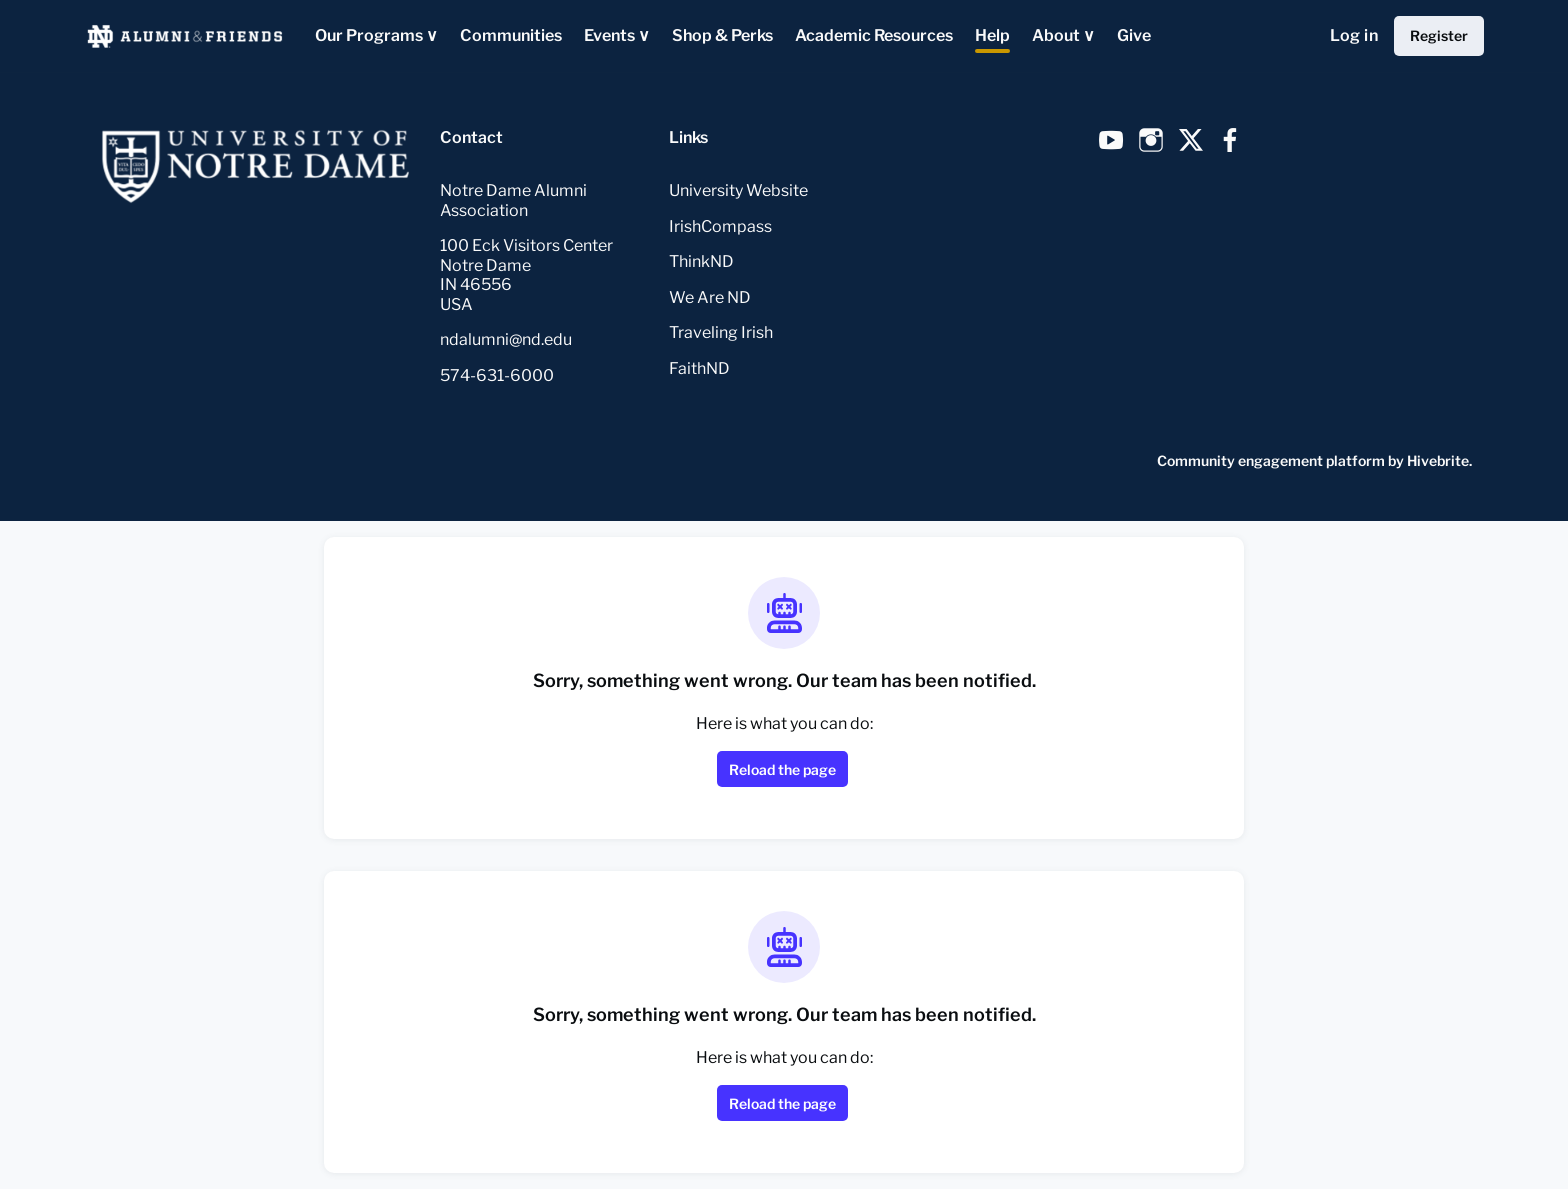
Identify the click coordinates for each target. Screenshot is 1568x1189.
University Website (738, 190)
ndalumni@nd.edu (506, 339)
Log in (1354, 35)
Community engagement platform (1271, 460)
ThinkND (701, 261)
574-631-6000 (497, 375)
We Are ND (710, 297)
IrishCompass (720, 226)
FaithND (699, 368)
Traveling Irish (721, 332)
